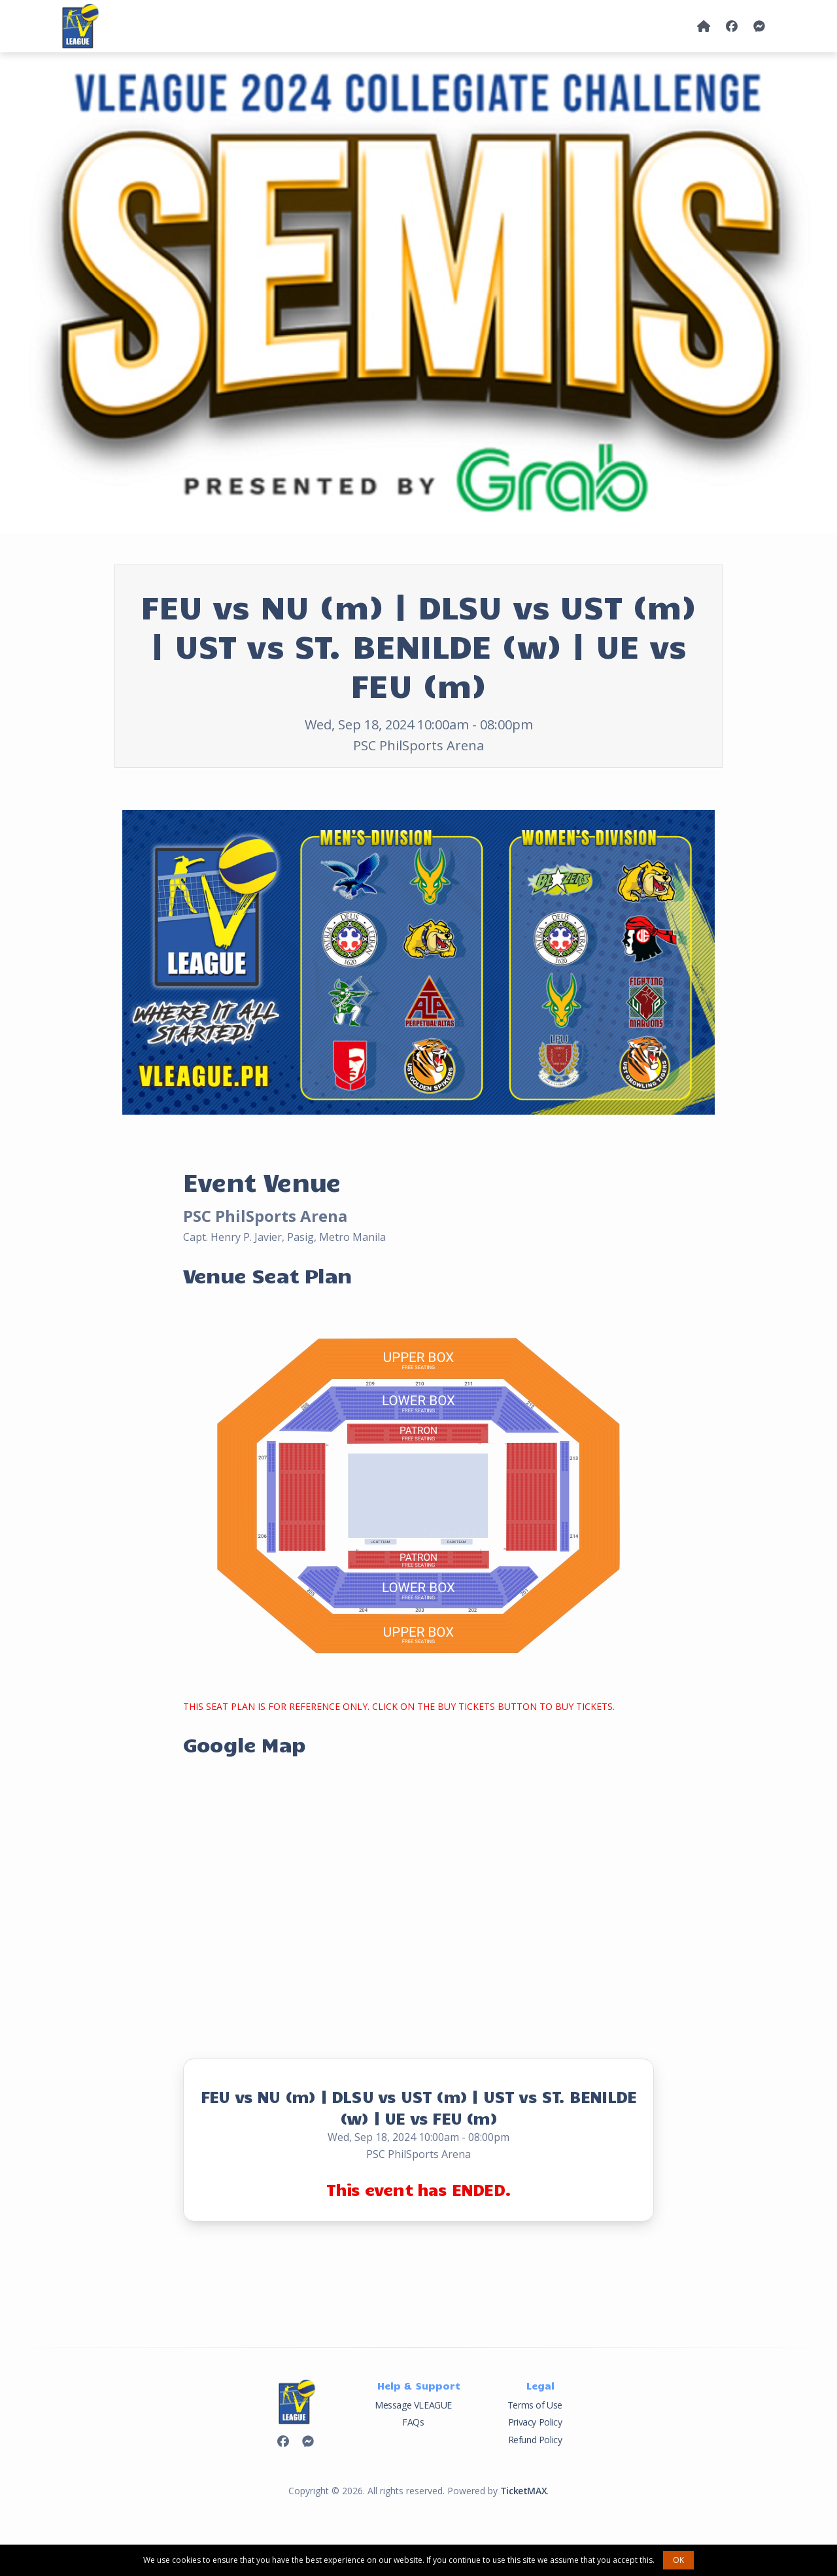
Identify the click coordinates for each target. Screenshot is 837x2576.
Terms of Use (534, 2405)
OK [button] (678, 2560)
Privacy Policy (535, 2422)
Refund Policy (535, 2439)
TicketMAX (523, 2490)
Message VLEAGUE (413, 2405)
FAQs (413, 2422)
